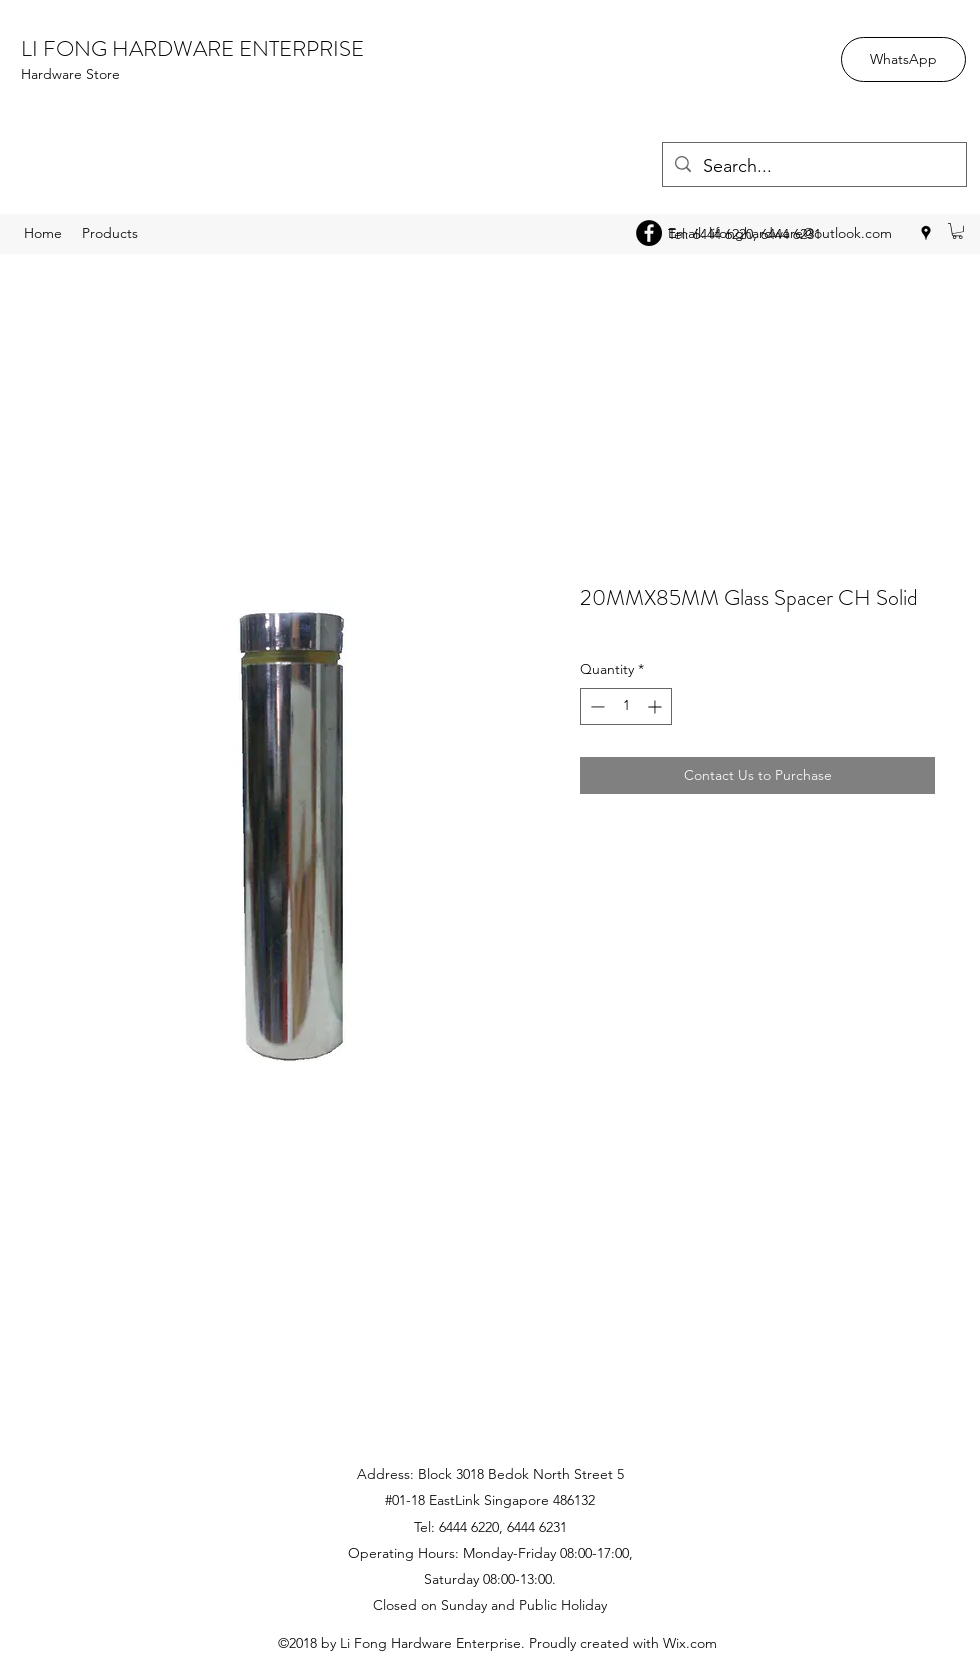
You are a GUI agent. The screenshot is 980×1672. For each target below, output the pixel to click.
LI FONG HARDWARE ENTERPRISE (192, 48)
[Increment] (656, 706)
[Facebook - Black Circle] (649, 233)
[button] (957, 231)
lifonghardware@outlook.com (800, 233)
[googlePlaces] (926, 233)
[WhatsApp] (903, 59)
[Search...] (813, 167)
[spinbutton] (626, 706)
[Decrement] (595, 706)
